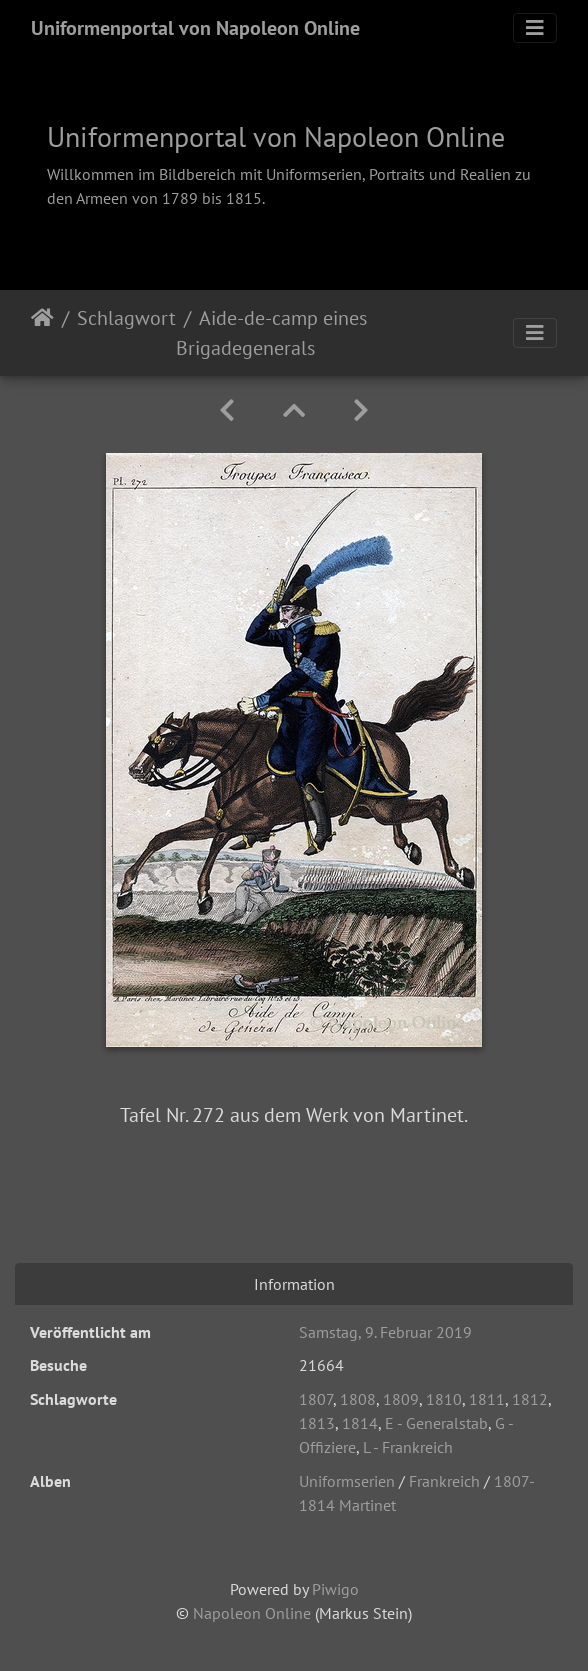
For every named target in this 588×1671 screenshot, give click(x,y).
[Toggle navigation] (535, 28)
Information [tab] (294, 1284)
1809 (401, 1399)
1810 (444, 1399)
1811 (487, 1399)
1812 (530, 1399)
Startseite (42, 333)
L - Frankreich (408, 1447)
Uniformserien (347, 1481)
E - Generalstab (436, 1423)
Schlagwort (126, 318)
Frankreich (444, 1481)
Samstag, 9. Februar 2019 (385, 1332)
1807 (316, 1399)
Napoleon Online (252, 1613)
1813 (317, 1423)
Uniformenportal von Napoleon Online (195, 28)
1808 (358, 1399)
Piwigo (335, 1589)
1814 (360, 1423)
